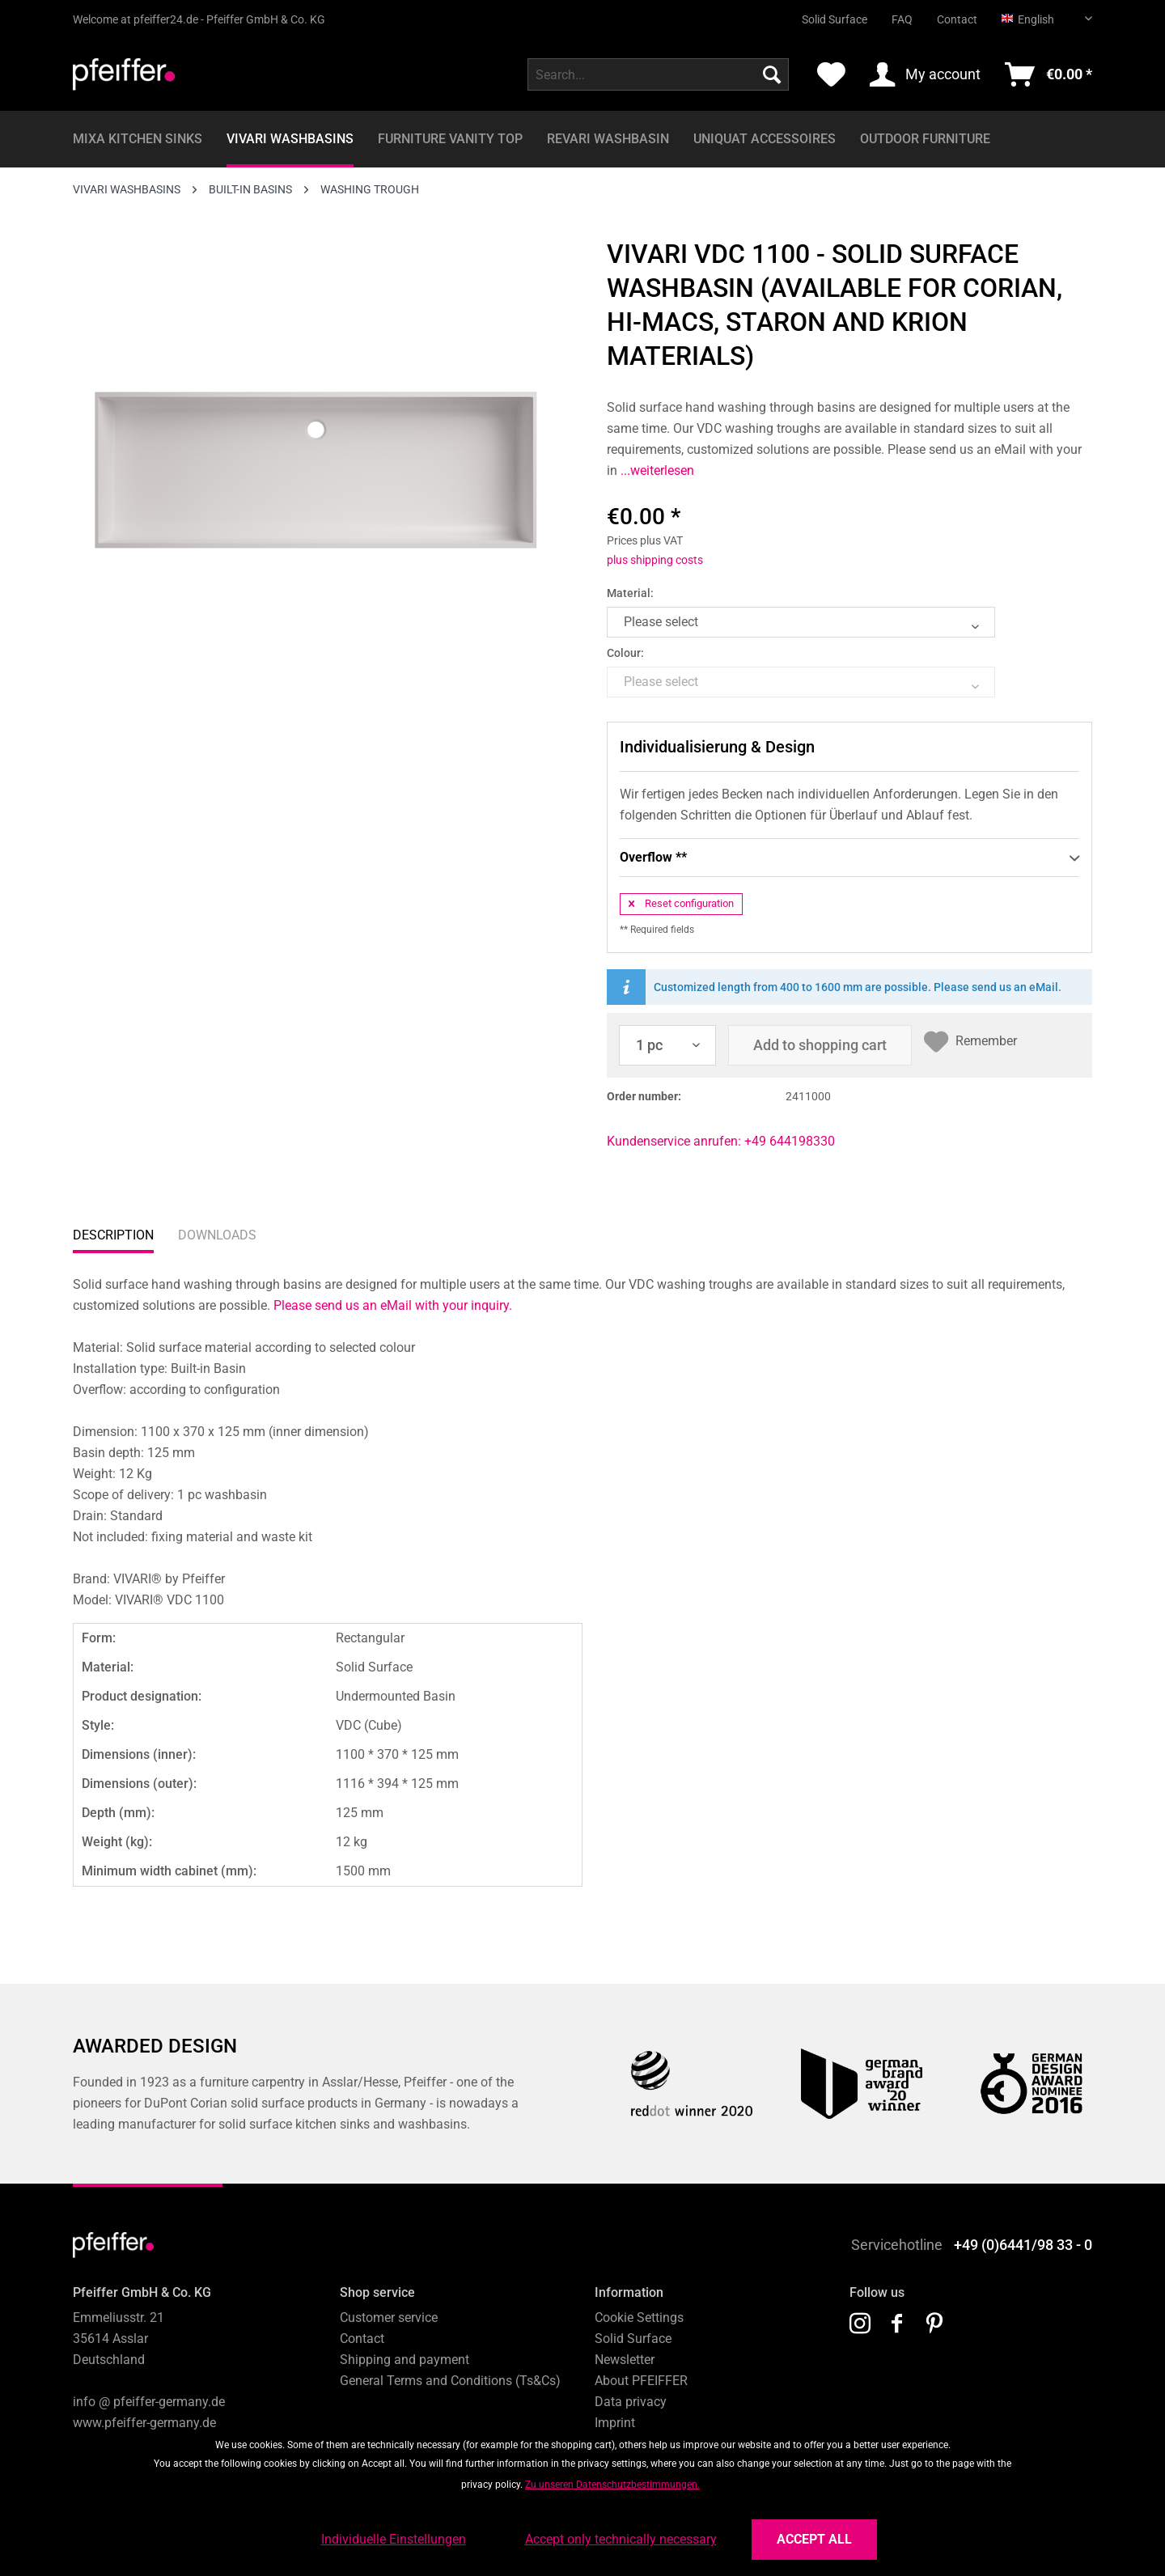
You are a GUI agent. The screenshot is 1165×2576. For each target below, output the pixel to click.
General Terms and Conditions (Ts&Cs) (450, 2380)
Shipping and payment (404, 2359)
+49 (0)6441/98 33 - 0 (1023, 2244)
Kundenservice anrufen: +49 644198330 (721, 1141)
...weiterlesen (655, 470)
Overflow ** (849, 858)
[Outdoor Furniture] (925, 139)
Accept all (814, 2539)
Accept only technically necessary (621, 2539)
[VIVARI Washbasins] (290, 139)
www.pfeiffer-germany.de (144, 2422)
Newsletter (625, 2359)
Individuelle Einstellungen (393, 2539)
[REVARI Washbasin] (608, 139)
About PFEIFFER (641, 2380)
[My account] (925, 74)
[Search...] (658, 74)
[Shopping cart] (1048, 74)
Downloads (217, 1235)
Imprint (615, 2422)
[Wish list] (831, 74)
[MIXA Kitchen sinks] (137, 139)
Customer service (389, 2317)
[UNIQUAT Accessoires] (764, 139)
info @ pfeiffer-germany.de (149, 2401)
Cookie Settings (639, 2317)
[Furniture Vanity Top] (450, 139)
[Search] (772, 74)
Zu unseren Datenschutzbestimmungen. (612, 2484)
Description (113, 1235)
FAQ (902, 19)
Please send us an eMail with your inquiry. (392, 1305)
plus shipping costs (655, 559)
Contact (957, 19)
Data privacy (631, 2401)
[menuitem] (822, 13)
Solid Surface (834, 19)
